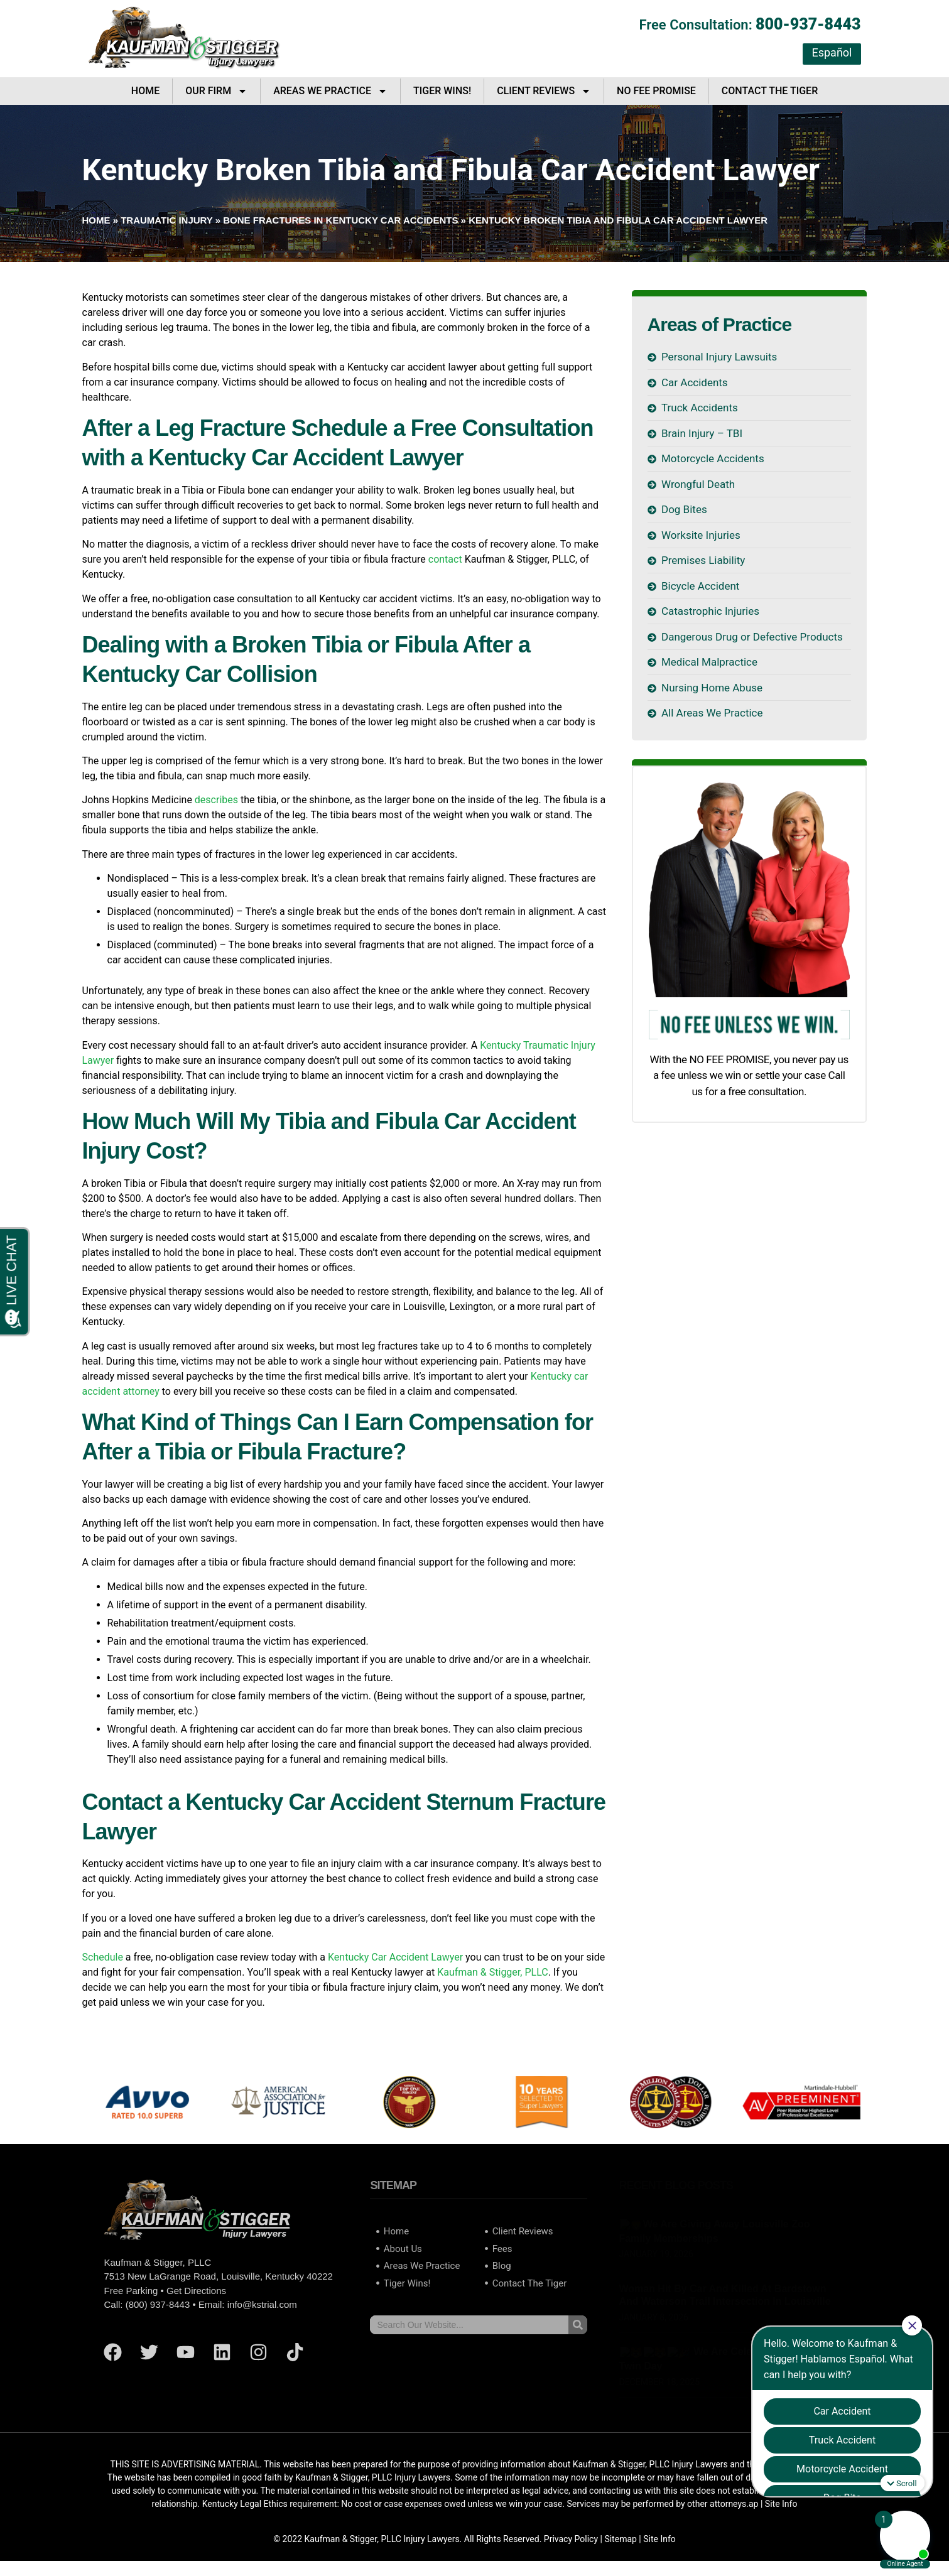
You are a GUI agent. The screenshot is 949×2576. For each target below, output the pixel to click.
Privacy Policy (571, 2539)
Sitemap (620, 2539)
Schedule (102, 1957)
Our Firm (216, 91)
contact (445, 559)
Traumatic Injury (166, 220)
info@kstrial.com (262, 2304)
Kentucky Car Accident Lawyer (395, 1957)
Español (831, 52)
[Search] (577, 2324)
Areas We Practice (330, 91)
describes (216, 800)
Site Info (659, 2539)
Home (145, 91)
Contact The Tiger (770, 91)
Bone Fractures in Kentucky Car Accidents (340, 220)
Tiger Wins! (442, 91)
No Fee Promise (656, 91)
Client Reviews (544, 91)
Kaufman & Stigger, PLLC (492, 1972)
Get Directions (196, 2290)
